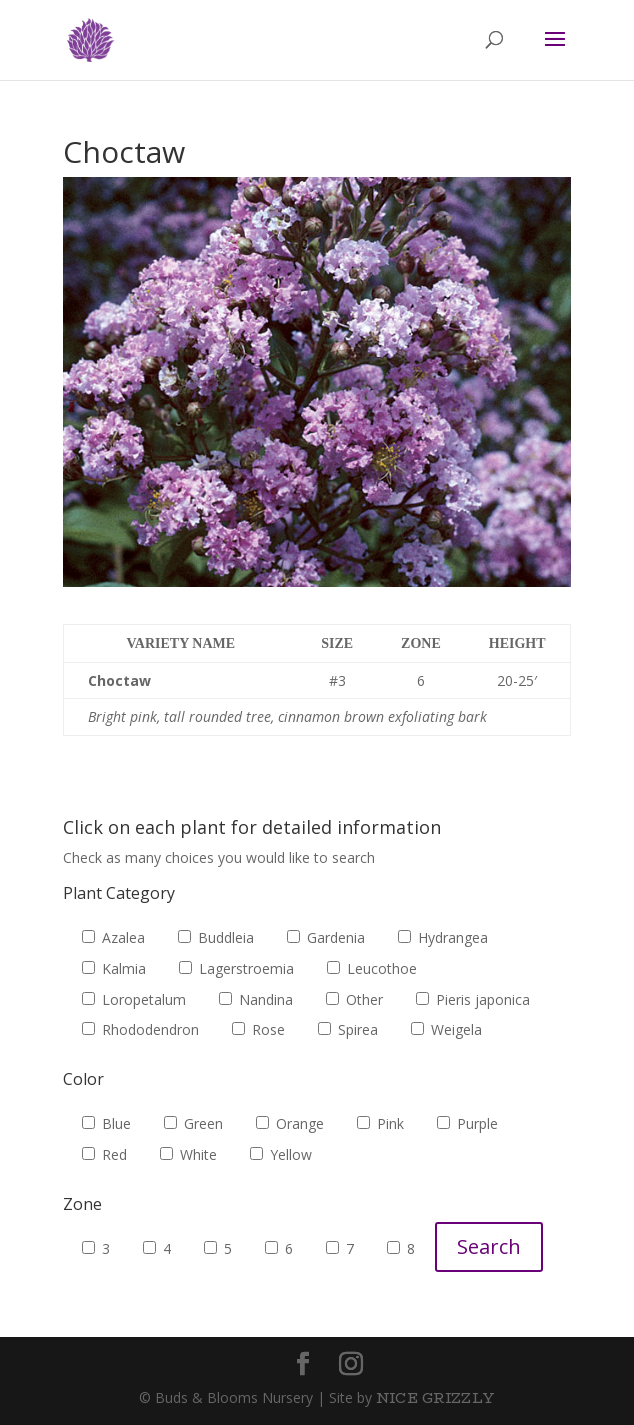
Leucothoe (372, 968)
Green (193, 1123)
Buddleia (216, 937)
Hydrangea (443, 937)
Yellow (281, 1154)
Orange (290, 1123)
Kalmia (114, 968)
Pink (380, 1123)
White (188, 1154)
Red (104, 1154)
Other (354, 999)
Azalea (113, 937)
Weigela (446, 1029)
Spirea (348, 1029)
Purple (467, 1123)
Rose (258, 1029)
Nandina (256, 999)
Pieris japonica (473, 999)
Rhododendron (140, 1029)
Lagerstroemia (236, 968)
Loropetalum (134, 999)
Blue (106, 1123)
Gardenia (326, 937)
